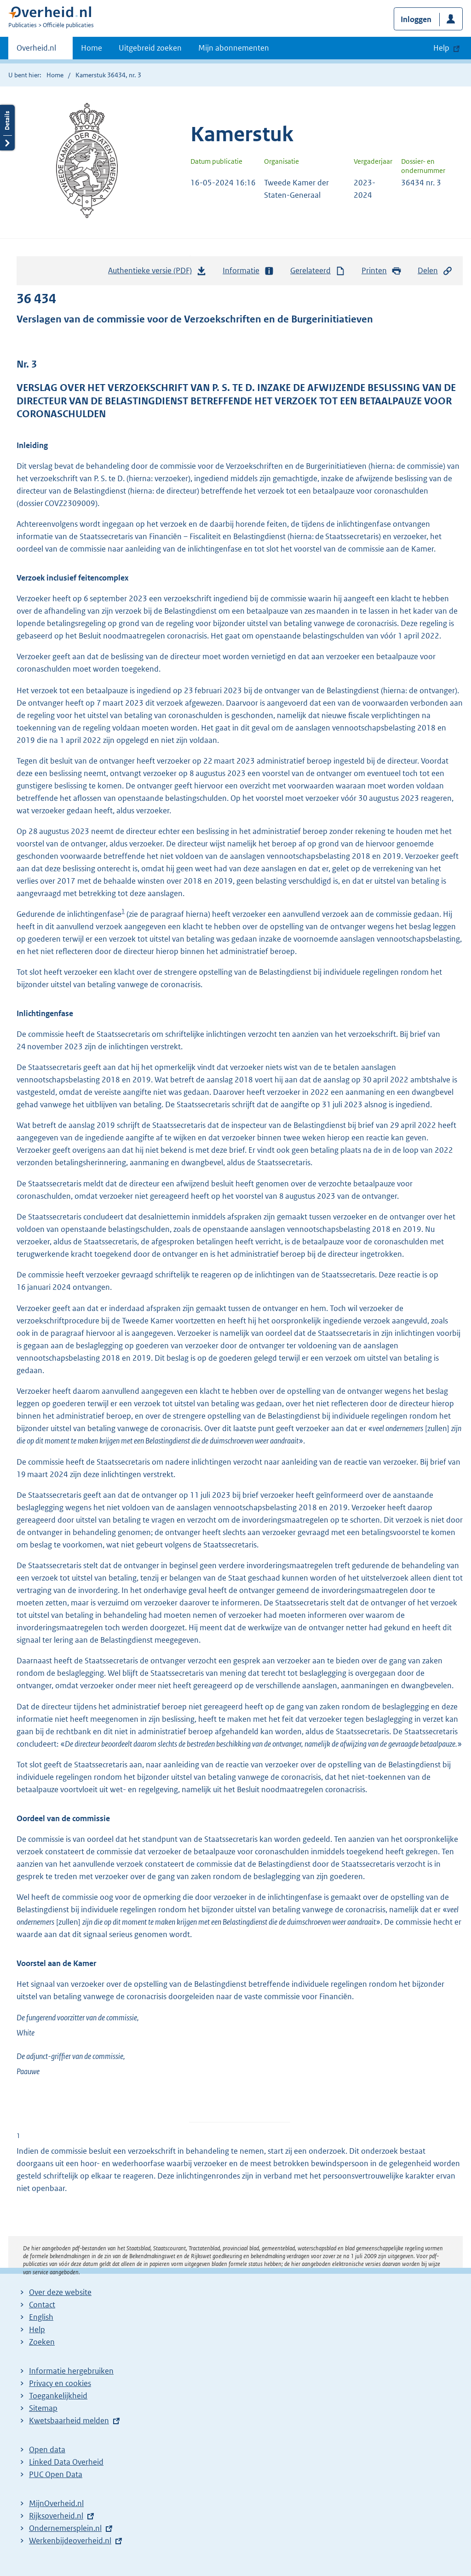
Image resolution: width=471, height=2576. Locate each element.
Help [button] (441, 48)
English (41, 2317)
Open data (47, 2449)
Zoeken (42, 2342)
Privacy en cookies (60, 2383)
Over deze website (60, 2292)
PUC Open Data (55, 2474)
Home (91, 48)
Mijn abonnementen (233, 48)
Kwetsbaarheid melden (69, 2420)
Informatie (248, 270)
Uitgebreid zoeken (150, 48)
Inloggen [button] (416, 19)
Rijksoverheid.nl (56, 2516)
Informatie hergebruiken (71, 2371)
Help (37, 2329)
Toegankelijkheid (58, 2396)
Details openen (7, 127)
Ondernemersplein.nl (65, 2528)
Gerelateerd (317, 270)
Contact (42, 2305)
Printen (382, 270)
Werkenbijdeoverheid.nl (70, 2541)
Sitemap (43, 2408)
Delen (435, 270)
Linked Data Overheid (66, 2462)
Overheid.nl (36, 50)
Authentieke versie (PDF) (157, 272)
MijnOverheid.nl (56, 2503)
